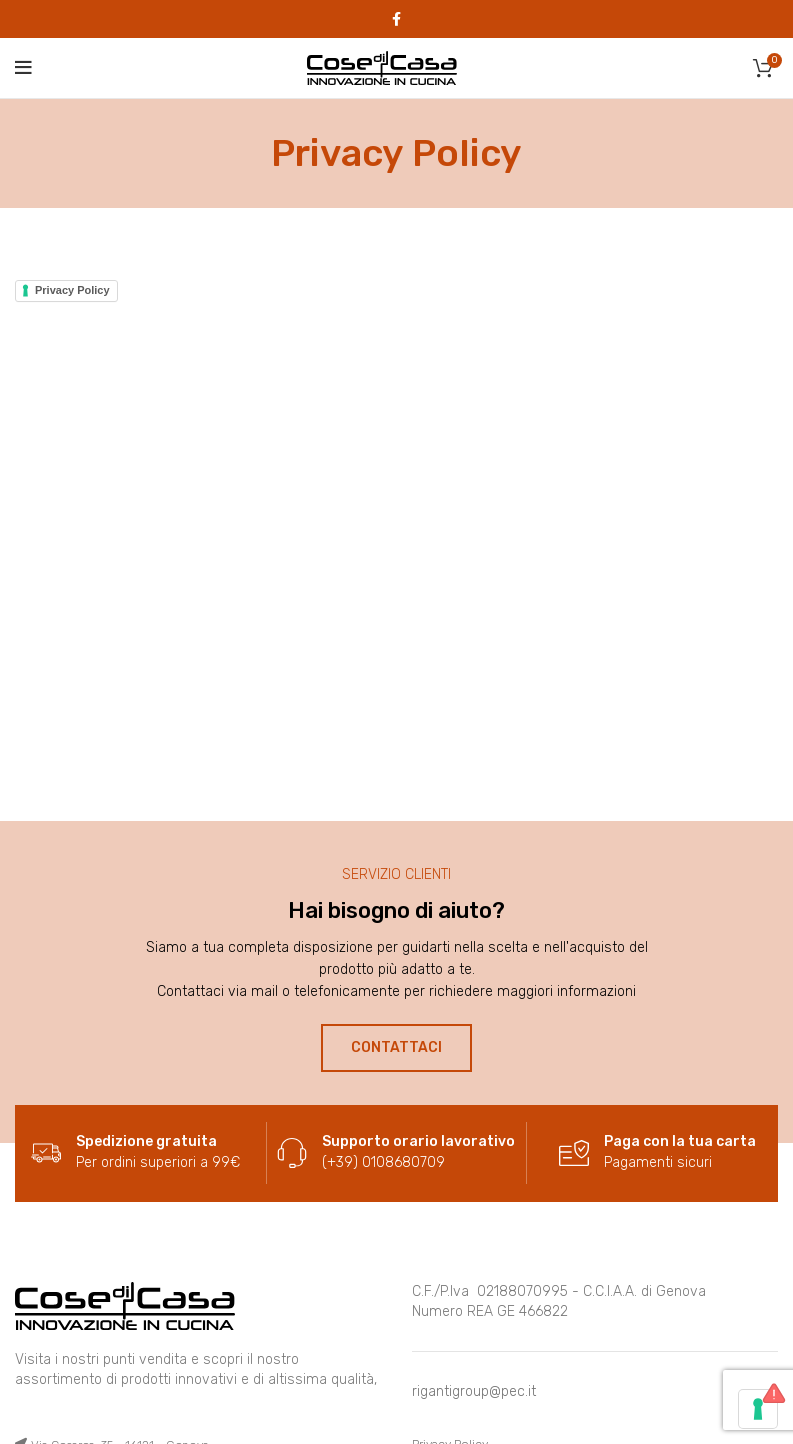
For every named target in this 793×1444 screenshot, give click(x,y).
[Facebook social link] (396, 19)
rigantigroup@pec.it (474, 1391)
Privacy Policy (72, 290)
